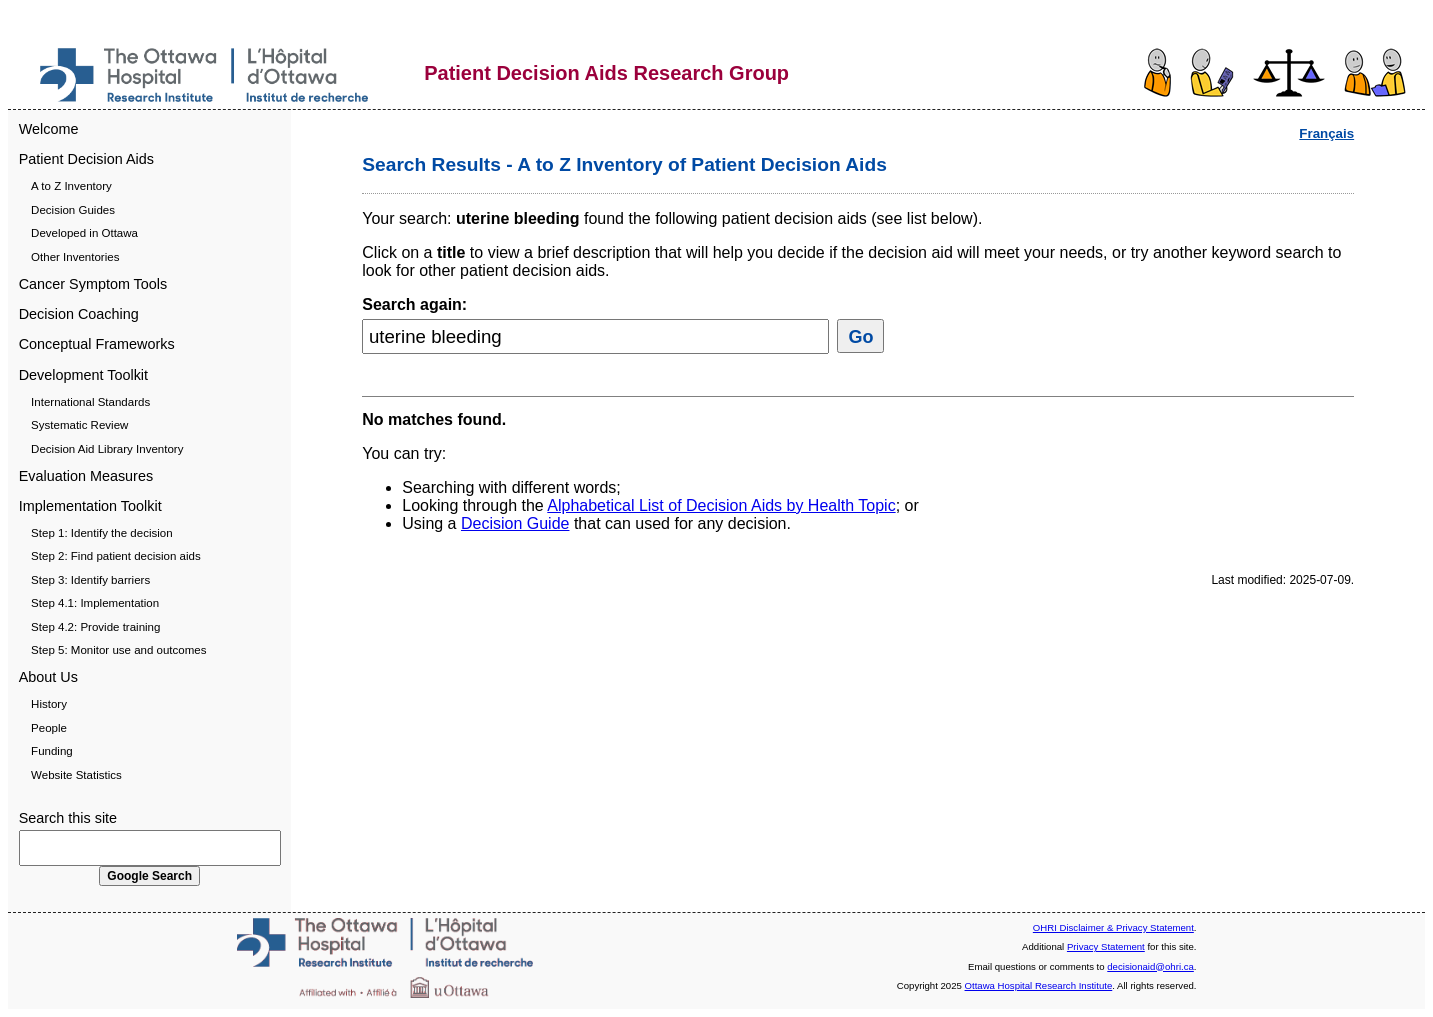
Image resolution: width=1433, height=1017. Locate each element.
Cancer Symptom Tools (93, 284)
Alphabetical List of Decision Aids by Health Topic (721, 505)
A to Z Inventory (71, 186)
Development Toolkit (83, 375)
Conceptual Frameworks (97, 344)
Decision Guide (515, 523)
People (49, 728)
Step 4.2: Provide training (95, 627)
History (49, 704)
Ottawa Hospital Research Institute (1039, 985)
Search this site (68, 818)
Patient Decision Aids (86, 159)
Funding (52, 751)
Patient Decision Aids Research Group (606, 73)
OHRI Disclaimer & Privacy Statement (1113, 927)
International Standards (90, 402)
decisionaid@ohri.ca (1150, 966)
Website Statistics (76, 775)
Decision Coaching (79, 314)
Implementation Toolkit (90, 506)
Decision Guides (73, 210)
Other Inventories (75, 257)
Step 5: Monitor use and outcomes (118, 650)
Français (1326, 133)
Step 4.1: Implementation (95, 603)
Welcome (49, 129)
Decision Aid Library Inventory (107, 449)
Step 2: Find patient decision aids (116, 556)
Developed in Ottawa (84, 233)
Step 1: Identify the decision (101, 533)
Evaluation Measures (86, 476)
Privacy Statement (1106, 946)
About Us (48, 677)
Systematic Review (79, 425)
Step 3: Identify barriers (90, 580)
